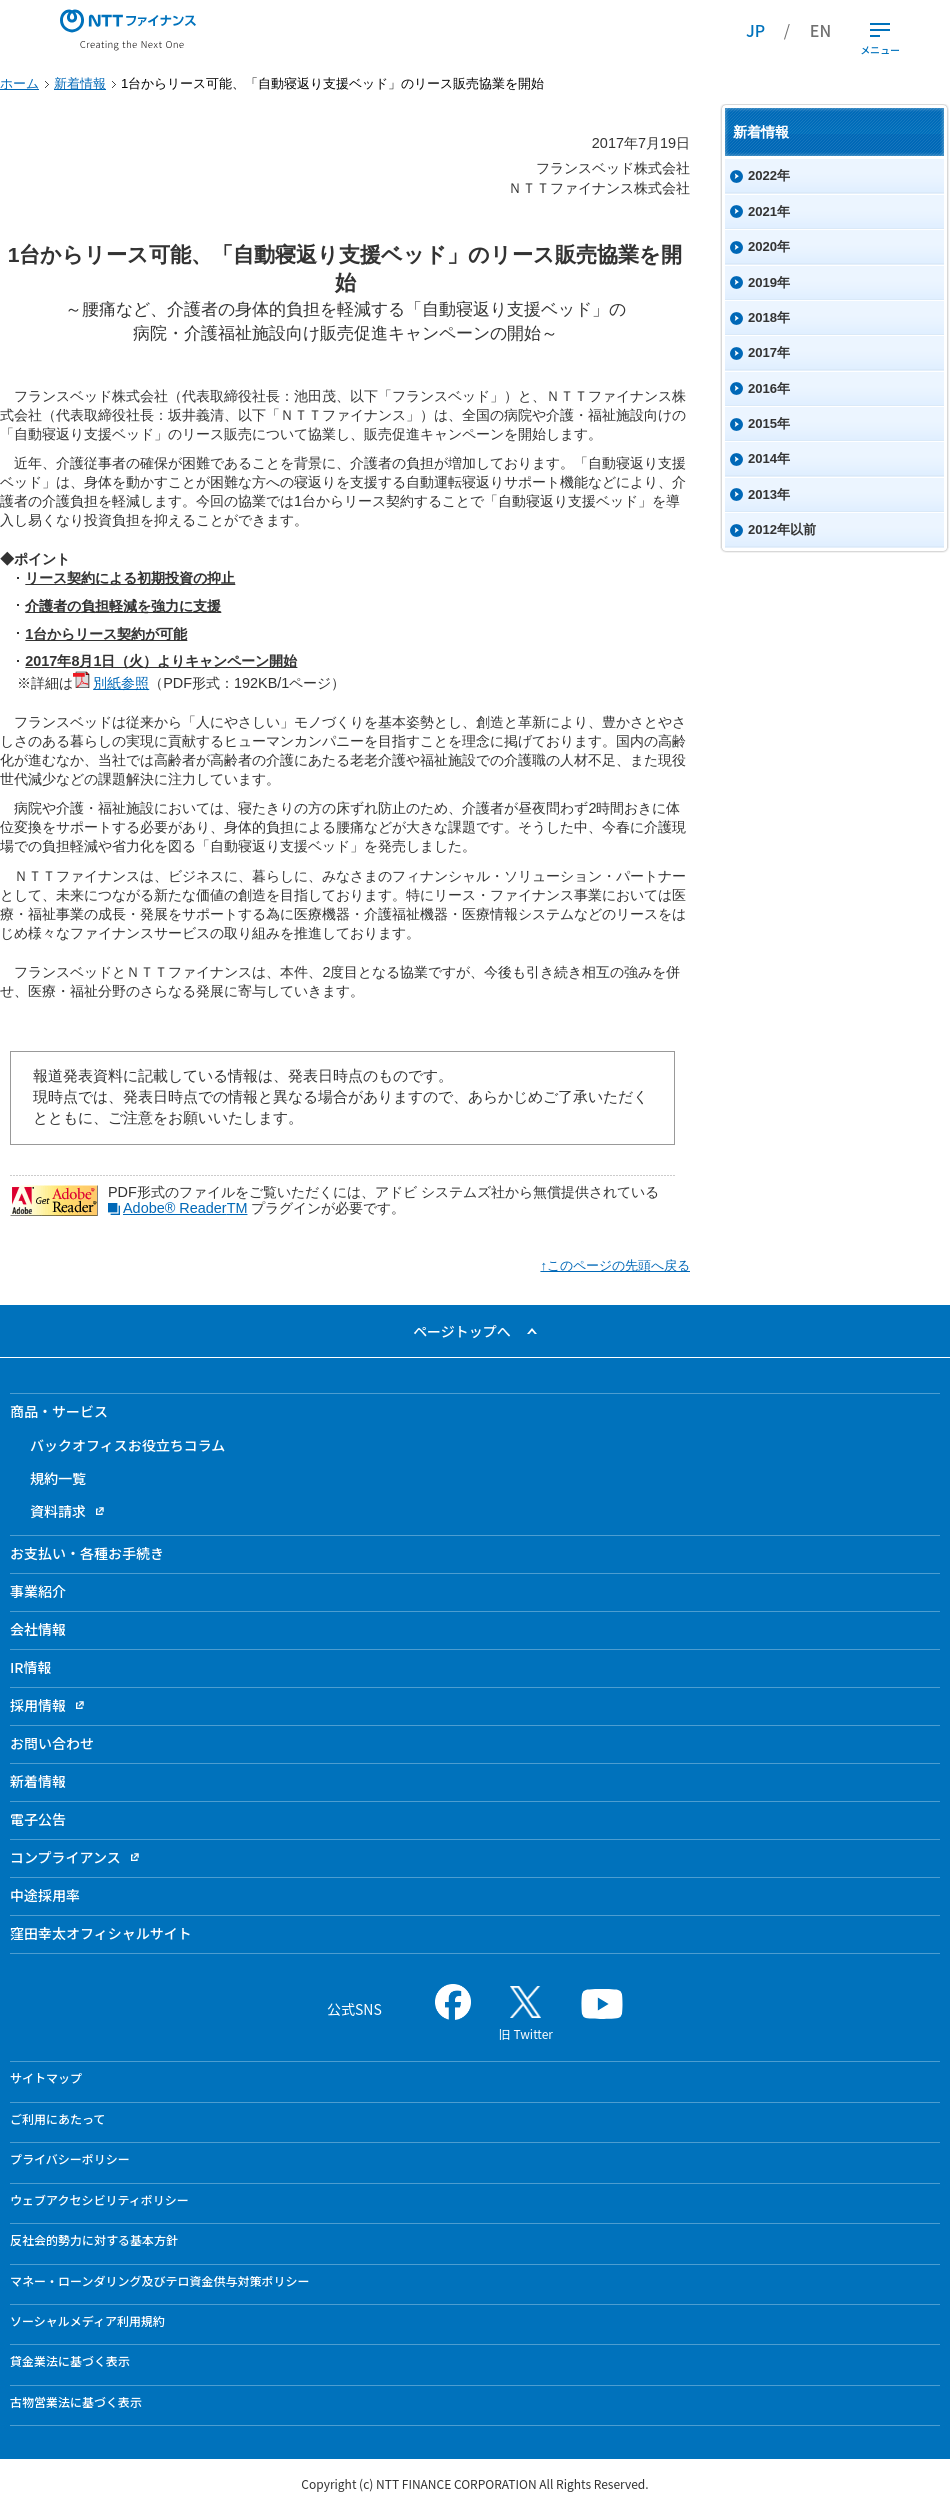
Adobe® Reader (177, 1208)
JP (755, 30)
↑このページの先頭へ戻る (615, 1265)
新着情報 (80, 83)
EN (820, 30)
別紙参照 (111, 683)
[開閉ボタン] (880, 30)
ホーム (19, 83)
